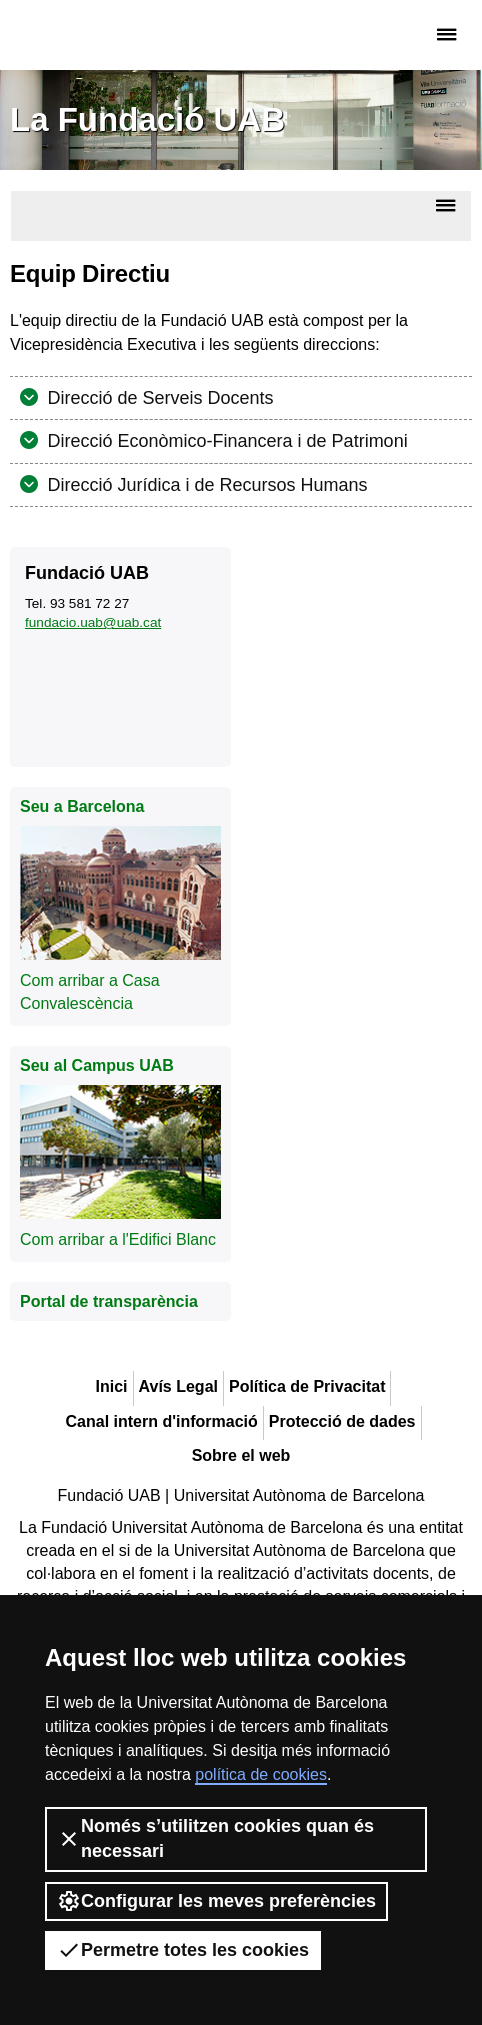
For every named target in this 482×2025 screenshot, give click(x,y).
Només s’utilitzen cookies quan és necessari (215, 1838)
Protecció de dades (342, 1421)
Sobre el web (241, 1455)
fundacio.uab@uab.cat (93, 622)
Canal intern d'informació (162, 1421)
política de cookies (261, 1774)
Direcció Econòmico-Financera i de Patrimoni (225, 441)
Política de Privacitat (307, 1386)
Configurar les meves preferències (216, 1901)
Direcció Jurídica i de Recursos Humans (205, 485)
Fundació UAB (95, 35)
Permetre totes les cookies (183, 1950)
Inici (112, 1386)
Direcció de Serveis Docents (158, 398)
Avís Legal (178, 1386)
